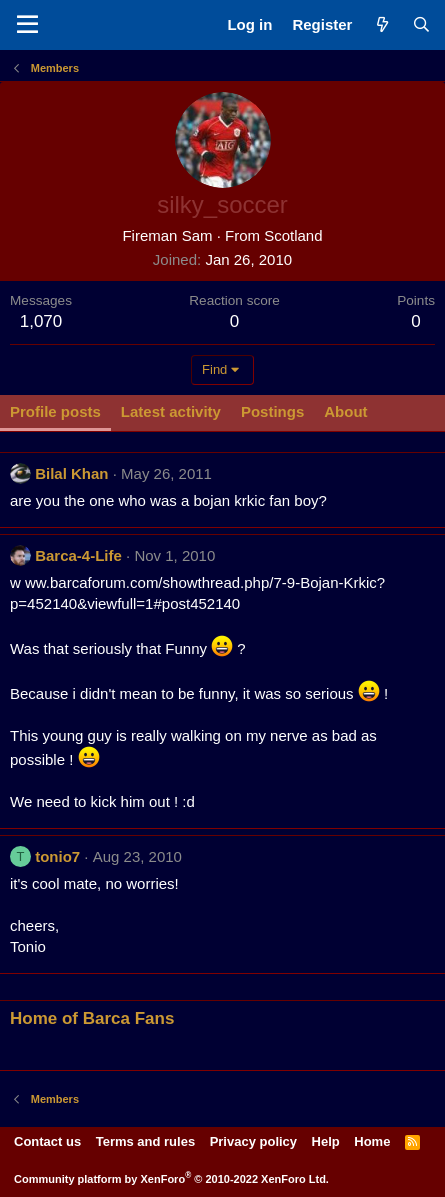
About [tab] (345, 411)
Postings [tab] (272, 411)
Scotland (293, 235)
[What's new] (381, 24)
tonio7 (57, 856)
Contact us (47, 1141)
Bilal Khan (71, 473)
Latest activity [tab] (171, 411)
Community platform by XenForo (171, 1179)
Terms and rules (145, 1141)
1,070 (41, 321)
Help (326, 1141)
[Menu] (27, 25)
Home (372, 1141)
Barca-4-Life (78, 555)
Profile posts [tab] (55, 411)
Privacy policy (253, 1141)
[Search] (421, 24)
